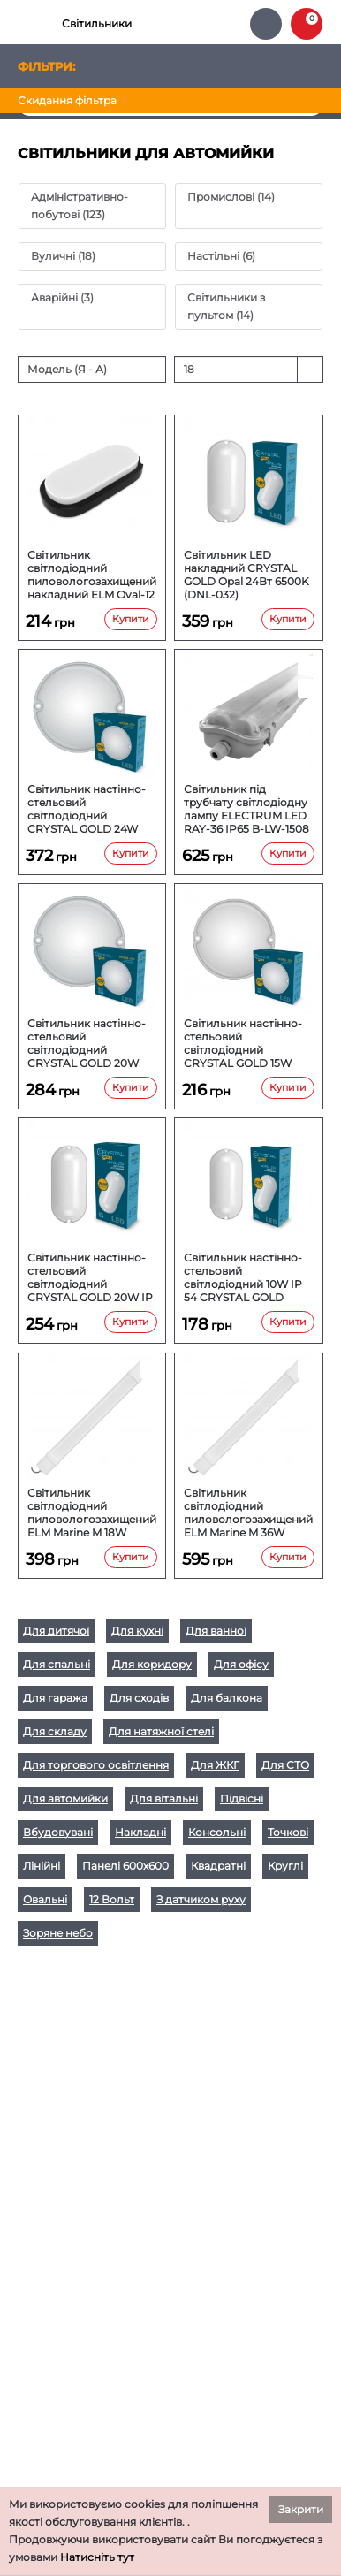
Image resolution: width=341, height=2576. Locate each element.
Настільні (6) (221, 256)
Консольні (217, 1832)
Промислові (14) (231, 196)
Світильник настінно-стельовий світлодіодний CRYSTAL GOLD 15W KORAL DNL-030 (243, 1043)
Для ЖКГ (215, 1765)
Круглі (285, 1865)
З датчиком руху (201, 1899)
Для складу (55, 1731)
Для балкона (226, 1697)
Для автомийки (65, 1798)
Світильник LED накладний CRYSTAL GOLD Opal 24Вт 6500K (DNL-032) (246, 574)
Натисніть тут (97, 2557)
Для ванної (216, 1630)
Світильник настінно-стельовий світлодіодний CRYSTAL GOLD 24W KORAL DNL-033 (86, 808)
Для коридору (152, 1664)
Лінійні (41, 1865)
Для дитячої (56, 1630)
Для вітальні (164, 1798)
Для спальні (56, 1664)
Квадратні (218, 1865)
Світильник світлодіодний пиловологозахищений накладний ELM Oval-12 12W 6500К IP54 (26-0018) (91, 574)
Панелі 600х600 (125, 1865)
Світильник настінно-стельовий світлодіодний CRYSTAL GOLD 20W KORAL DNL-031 (86, 1043)
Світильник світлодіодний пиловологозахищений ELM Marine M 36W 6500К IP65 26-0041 (248, 1512)
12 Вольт (111, 1899)
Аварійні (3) (62, 297)
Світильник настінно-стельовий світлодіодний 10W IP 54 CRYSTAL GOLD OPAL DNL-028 (243, 1277)
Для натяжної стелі (161, 1731)
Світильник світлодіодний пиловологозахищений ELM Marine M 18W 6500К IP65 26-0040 (91, 1512)
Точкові (288, 1832)
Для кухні (137, 1630)
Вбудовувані (58, 1832)
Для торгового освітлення (96, 1765)
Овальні (45, 1899)
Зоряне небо (58, 1933)
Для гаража (55, 1697)
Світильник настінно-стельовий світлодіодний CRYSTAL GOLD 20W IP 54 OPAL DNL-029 (90, 1277)
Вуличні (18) (63, 256)
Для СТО (285, 1765)
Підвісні (241, 1798)
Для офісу (241, 1664)
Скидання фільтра (67, 100)
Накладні (140, 1832)
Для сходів (139, 1697)
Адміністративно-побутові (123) (79, 205)
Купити (130, 619)
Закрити (300, 2509)
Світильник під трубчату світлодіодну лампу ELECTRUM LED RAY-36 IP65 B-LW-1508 (246, 808)
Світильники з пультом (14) (226, 306)
